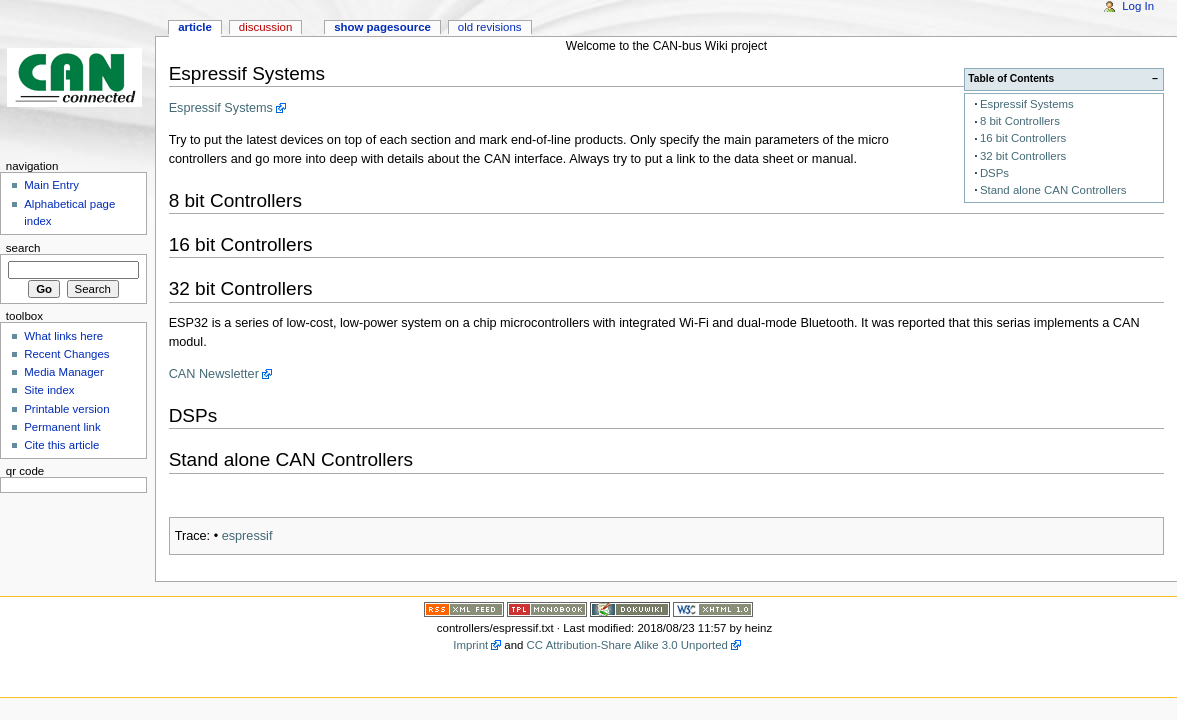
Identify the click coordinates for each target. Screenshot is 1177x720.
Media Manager (64, 372)
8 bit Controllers (1020, 121)
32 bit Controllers (1023, 156)
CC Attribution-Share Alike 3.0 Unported (627, 645)
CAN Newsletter (214, 374)
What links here (63, 336)
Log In (1138, 6)
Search (23, 248)
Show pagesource (382, 27)
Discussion (265, 27)
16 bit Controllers (1023, 138)
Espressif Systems (1027, 104)
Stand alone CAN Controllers (1053, 190)
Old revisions (490, 27)
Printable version (66, 409)
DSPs (994, 173)
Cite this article (61, 445)
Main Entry (51, 185)
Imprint (470, 645)
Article (195, 27)
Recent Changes (66, 354)
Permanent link (62, 427)
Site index (49, 390)
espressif (247, 536)
